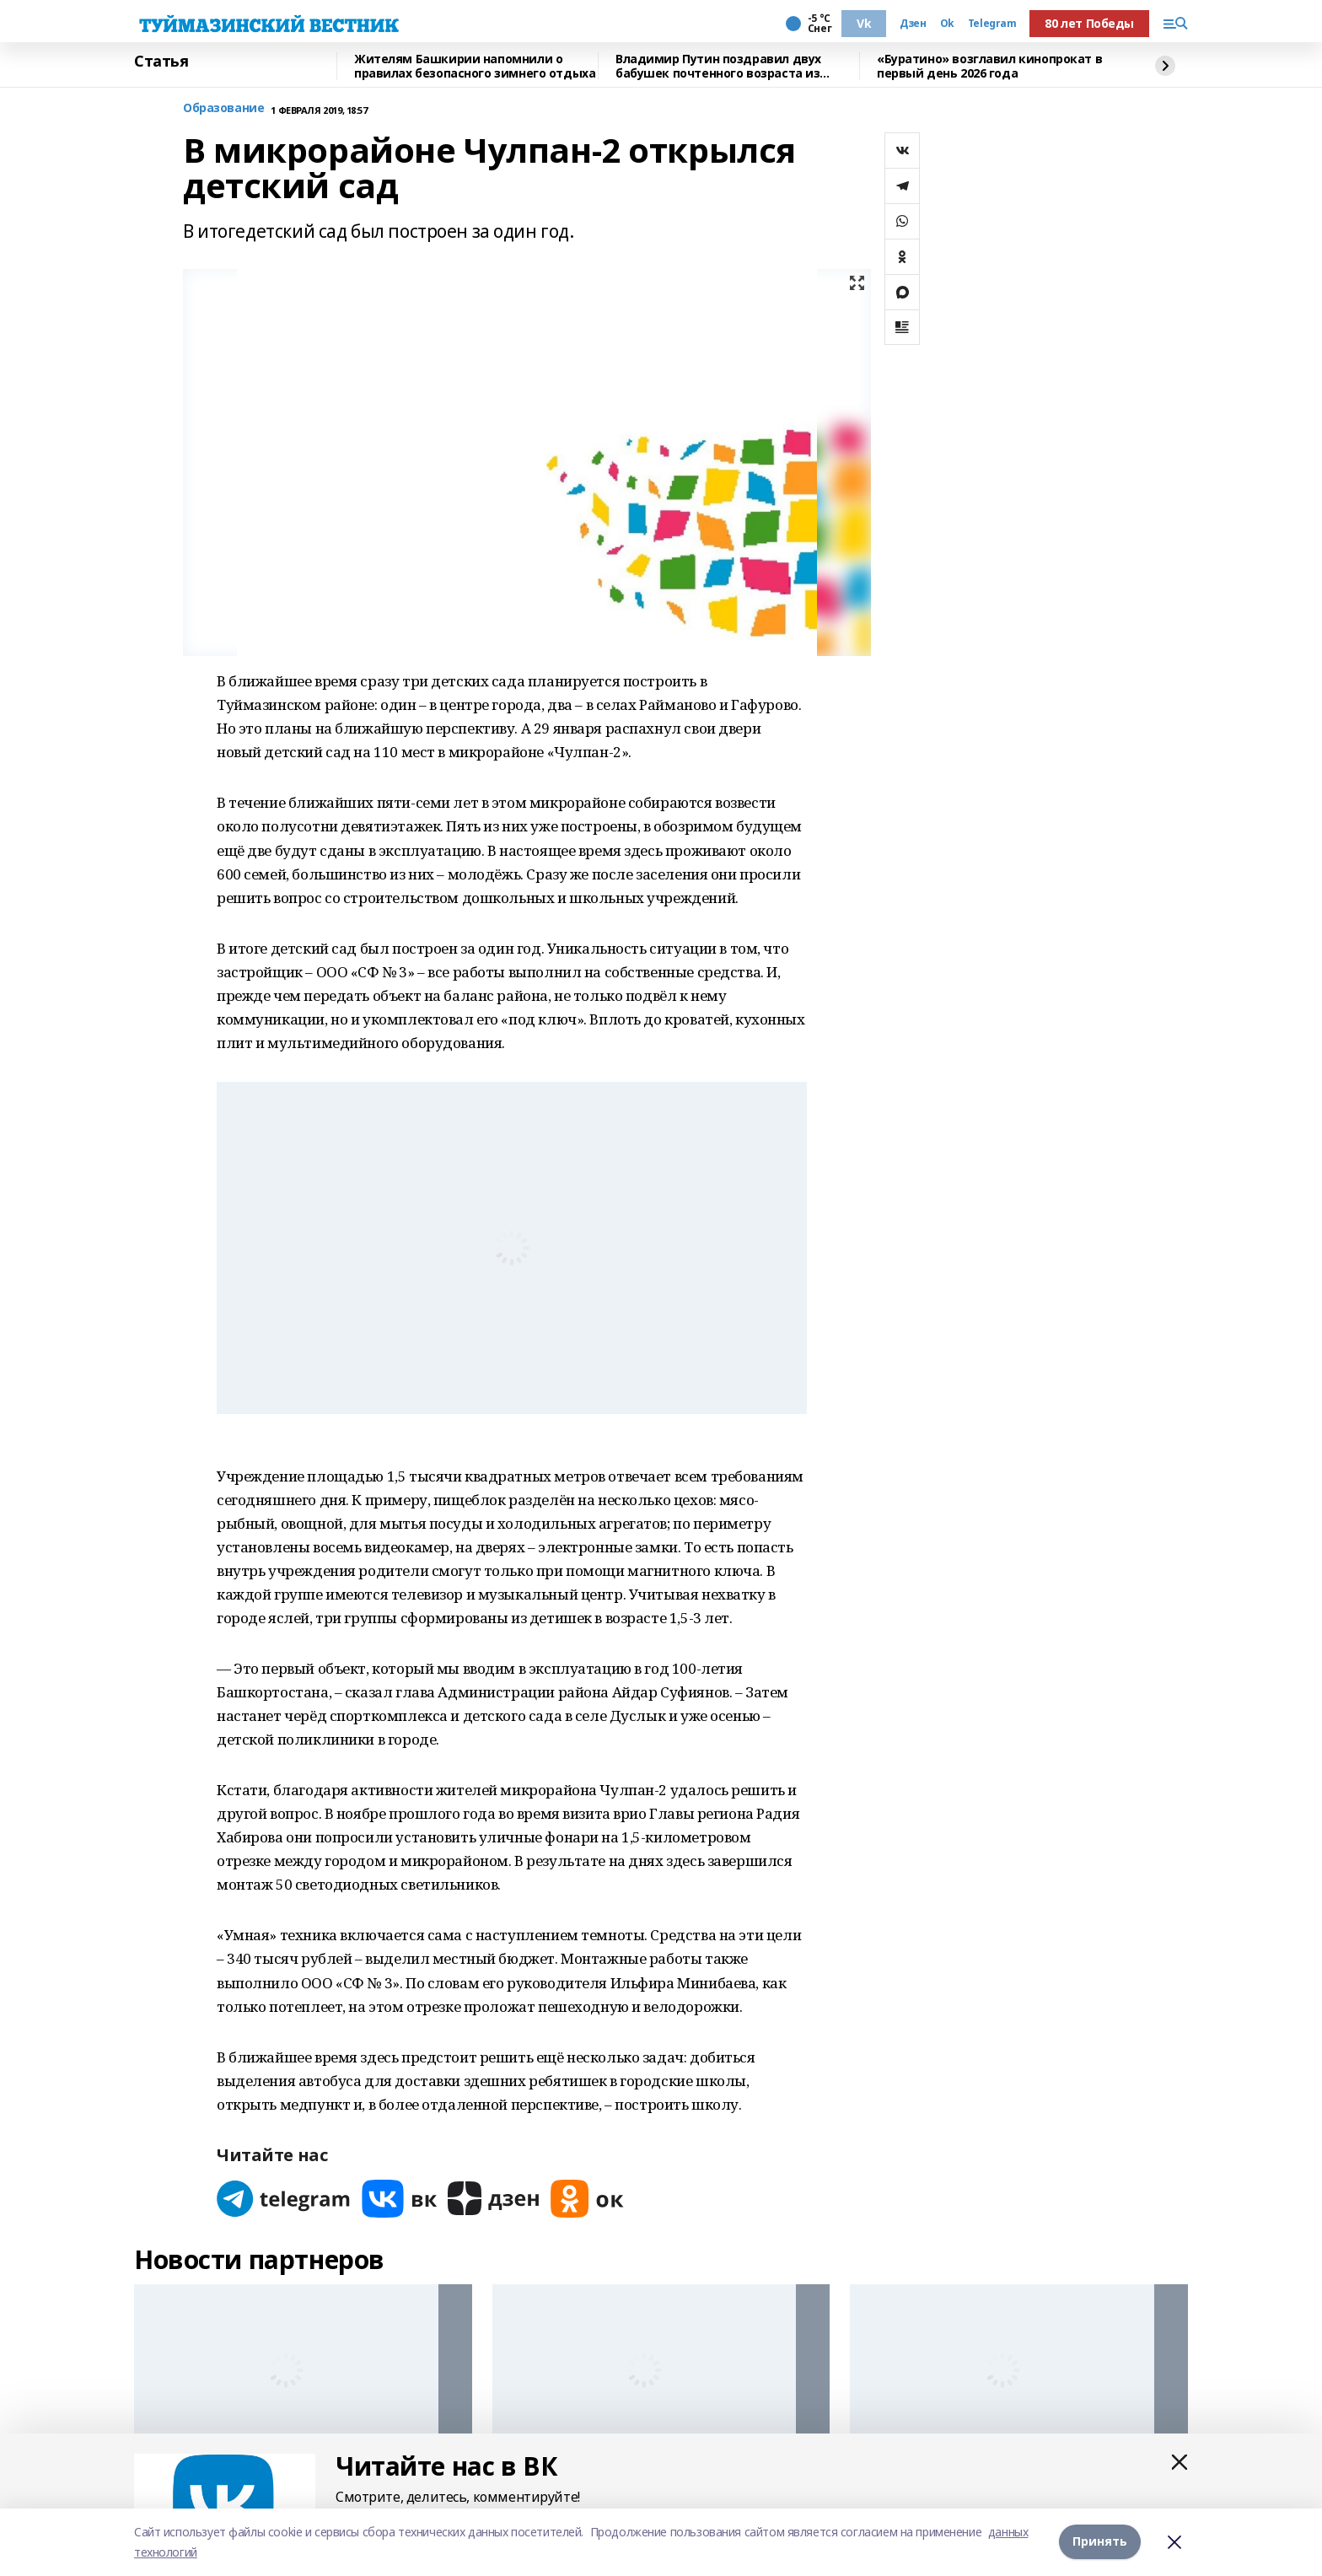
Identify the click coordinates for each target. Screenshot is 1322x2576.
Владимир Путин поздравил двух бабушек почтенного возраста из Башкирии (718, 66)
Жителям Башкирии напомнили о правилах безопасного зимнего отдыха (474, 66)
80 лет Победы (1089, 23)
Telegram (992, 24)
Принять (1099, 2542)
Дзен (913, 24)
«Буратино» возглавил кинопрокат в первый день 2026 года (989, 66)
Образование (223, 108)
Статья (161, 61)
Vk (864, 23)
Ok (947, 24)
